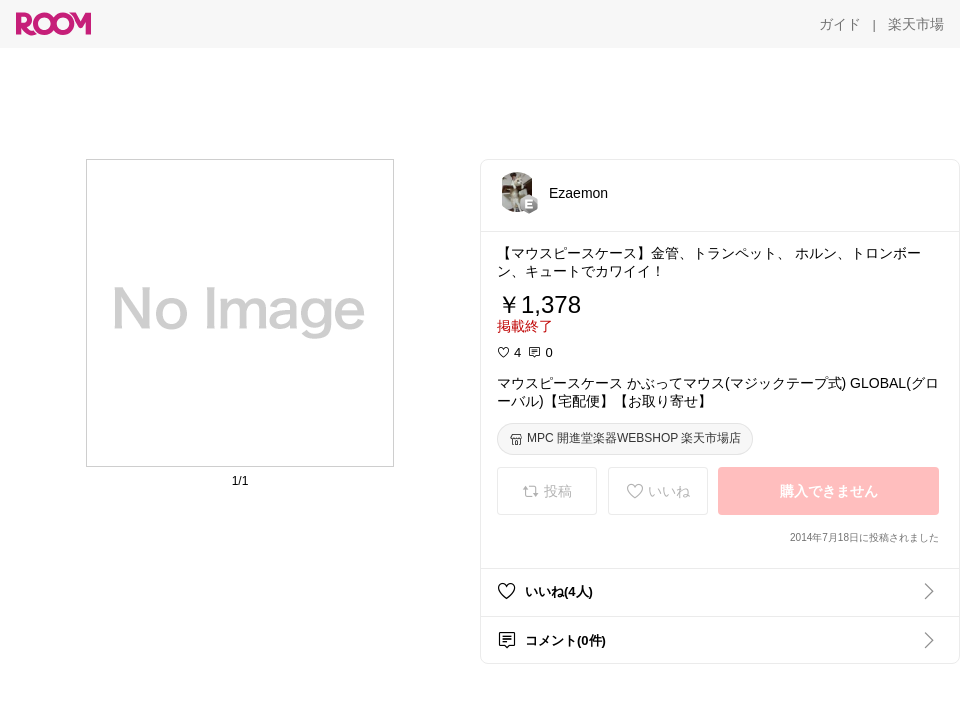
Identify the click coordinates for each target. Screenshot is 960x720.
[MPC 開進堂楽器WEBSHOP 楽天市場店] (625, 439)
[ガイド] (840, 24)
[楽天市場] (916, 24)
